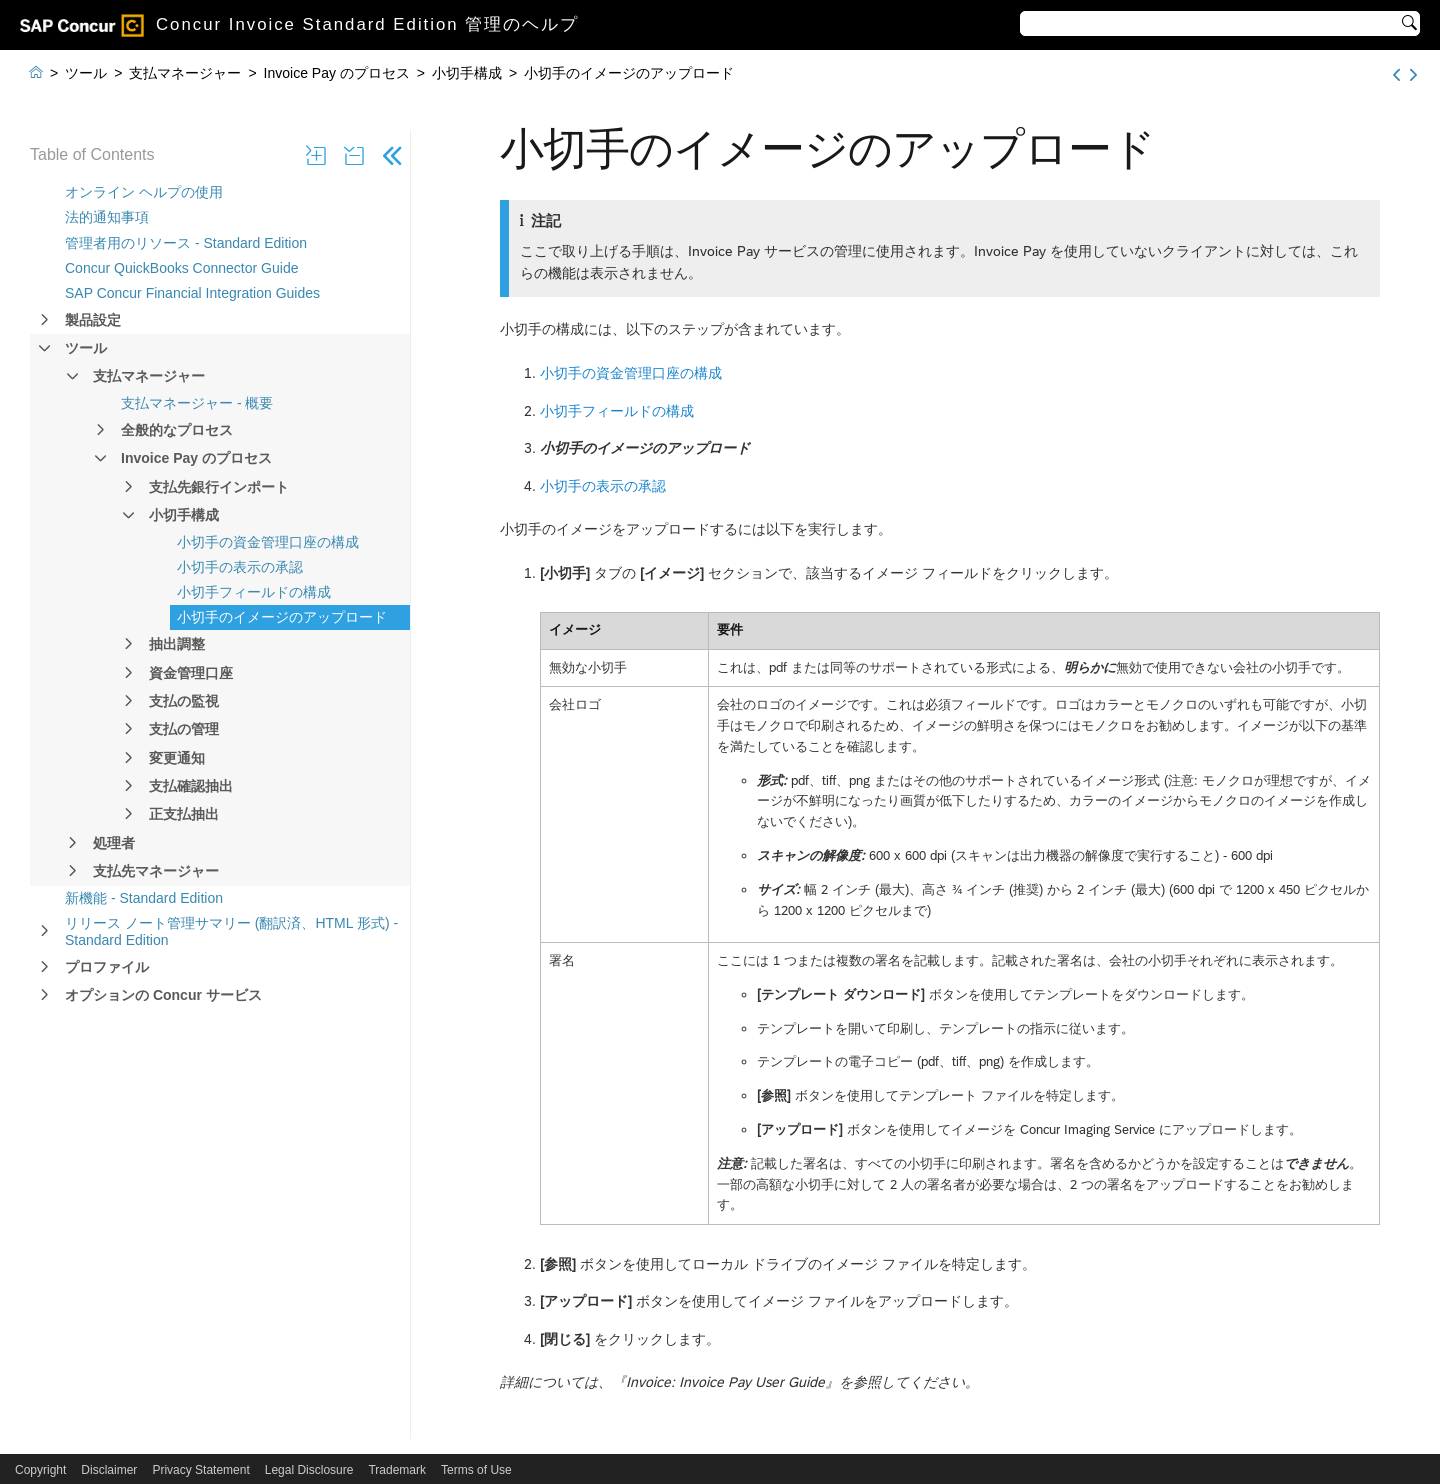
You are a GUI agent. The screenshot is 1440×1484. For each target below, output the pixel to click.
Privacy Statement (200, 1470)
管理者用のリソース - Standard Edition (186, 243)
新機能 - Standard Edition (144, 898)
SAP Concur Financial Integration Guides (192, 293)
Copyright (40, 1470)
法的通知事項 (107, 217)
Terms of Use (476, 1470)
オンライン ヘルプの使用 (144, 192)
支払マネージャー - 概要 (197, 403)
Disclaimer (109, 1470)
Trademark (397, 1470)
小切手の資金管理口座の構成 (268, 542)
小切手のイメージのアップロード (282, 617)
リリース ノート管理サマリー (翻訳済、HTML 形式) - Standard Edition (231, 931)
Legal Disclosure (309, 1470)
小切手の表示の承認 (240, 567)
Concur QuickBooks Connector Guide (181, 268)
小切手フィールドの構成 (254, 592)
